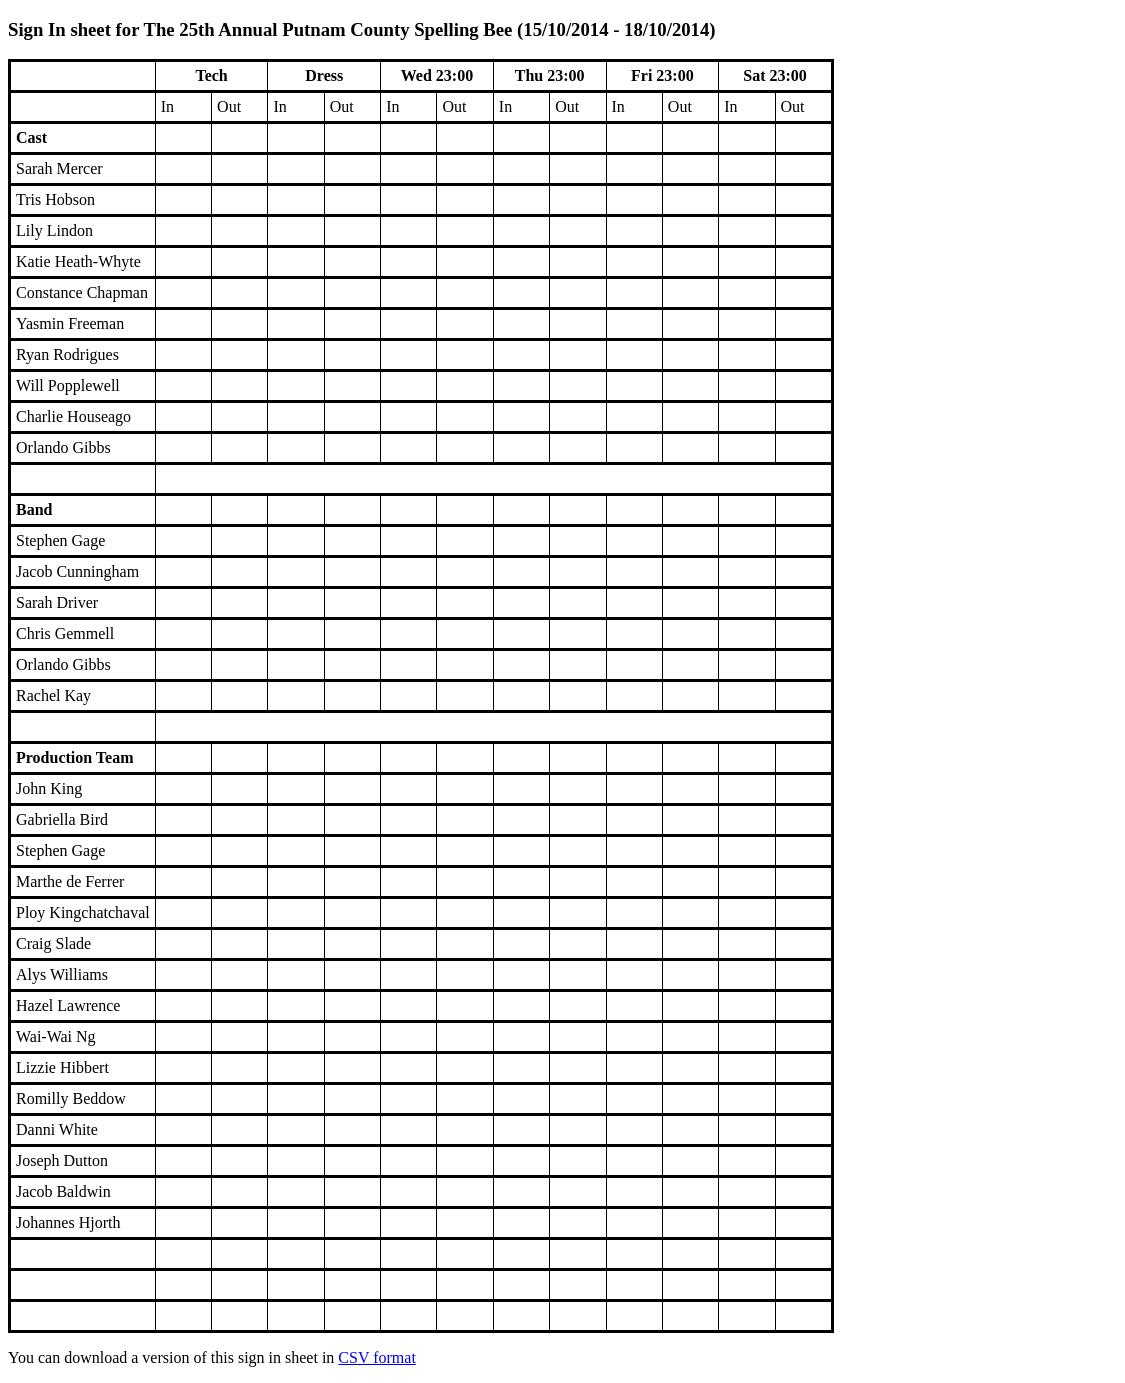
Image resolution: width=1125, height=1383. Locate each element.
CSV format (376, 1357)
